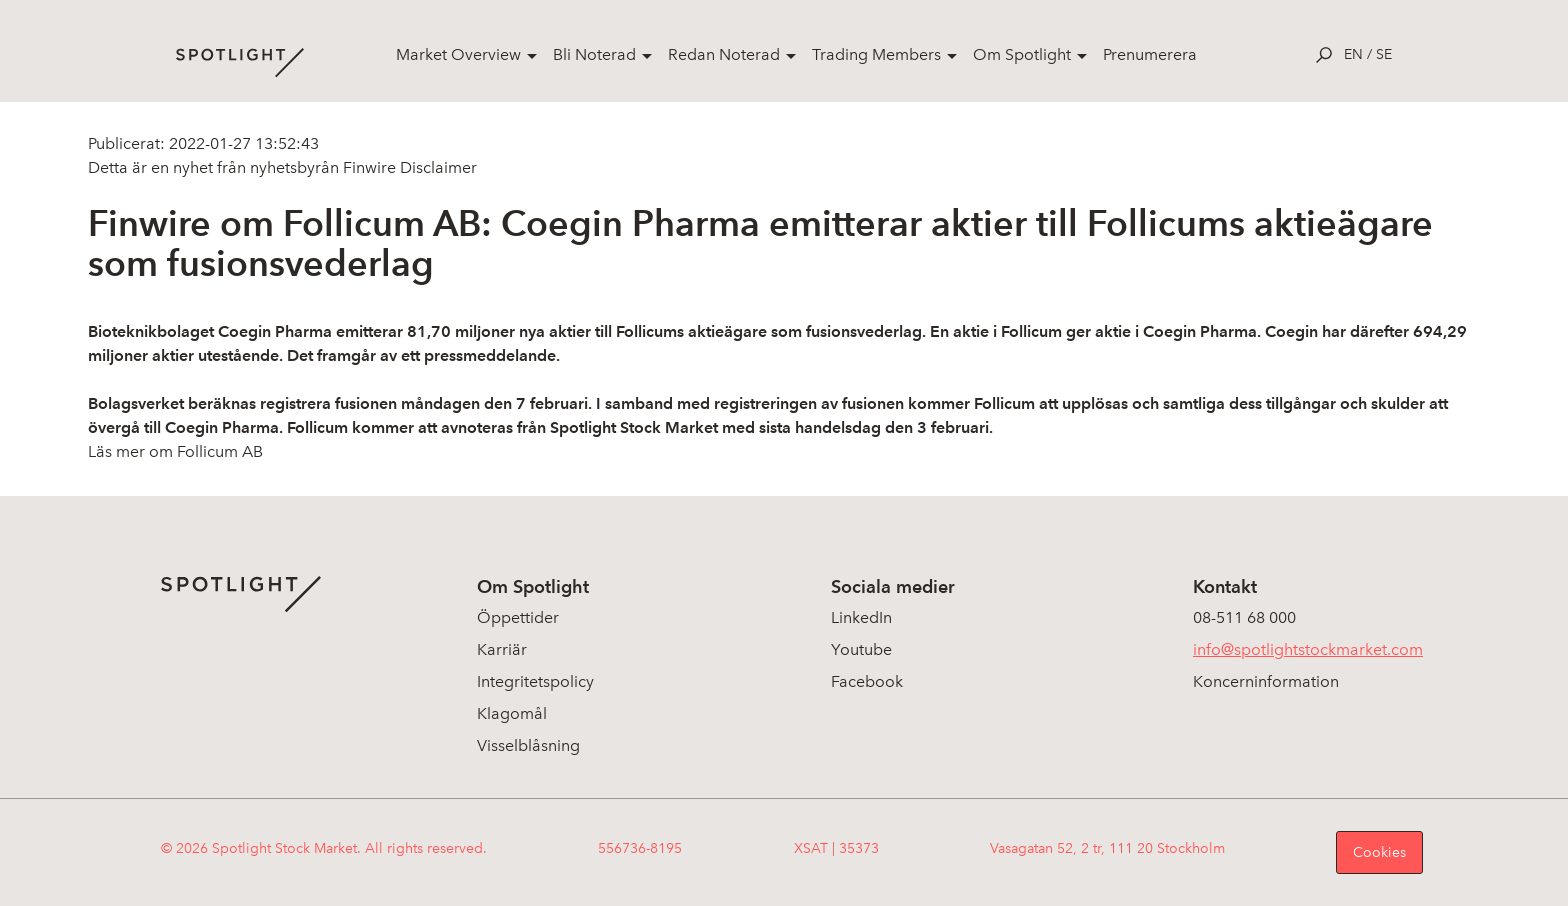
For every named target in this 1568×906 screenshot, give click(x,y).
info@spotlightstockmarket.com (1308, 649)
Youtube (861, 649)
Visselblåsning (528, 745)
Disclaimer (436, 167)
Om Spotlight (1022, 54)
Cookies (1379, 852)
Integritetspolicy (535, 681)
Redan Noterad (724, 54)
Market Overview (458, 54)
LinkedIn (861, 617)
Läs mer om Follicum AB (175, 451)
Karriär (502, 649)
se (1384, 54)
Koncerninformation (1266, 681)
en (1353, 54)
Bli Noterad (594, 54)
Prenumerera (1150, 54)
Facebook (867, 681)
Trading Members (876, 54)
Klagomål (512, 713)
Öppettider (518, 617)
